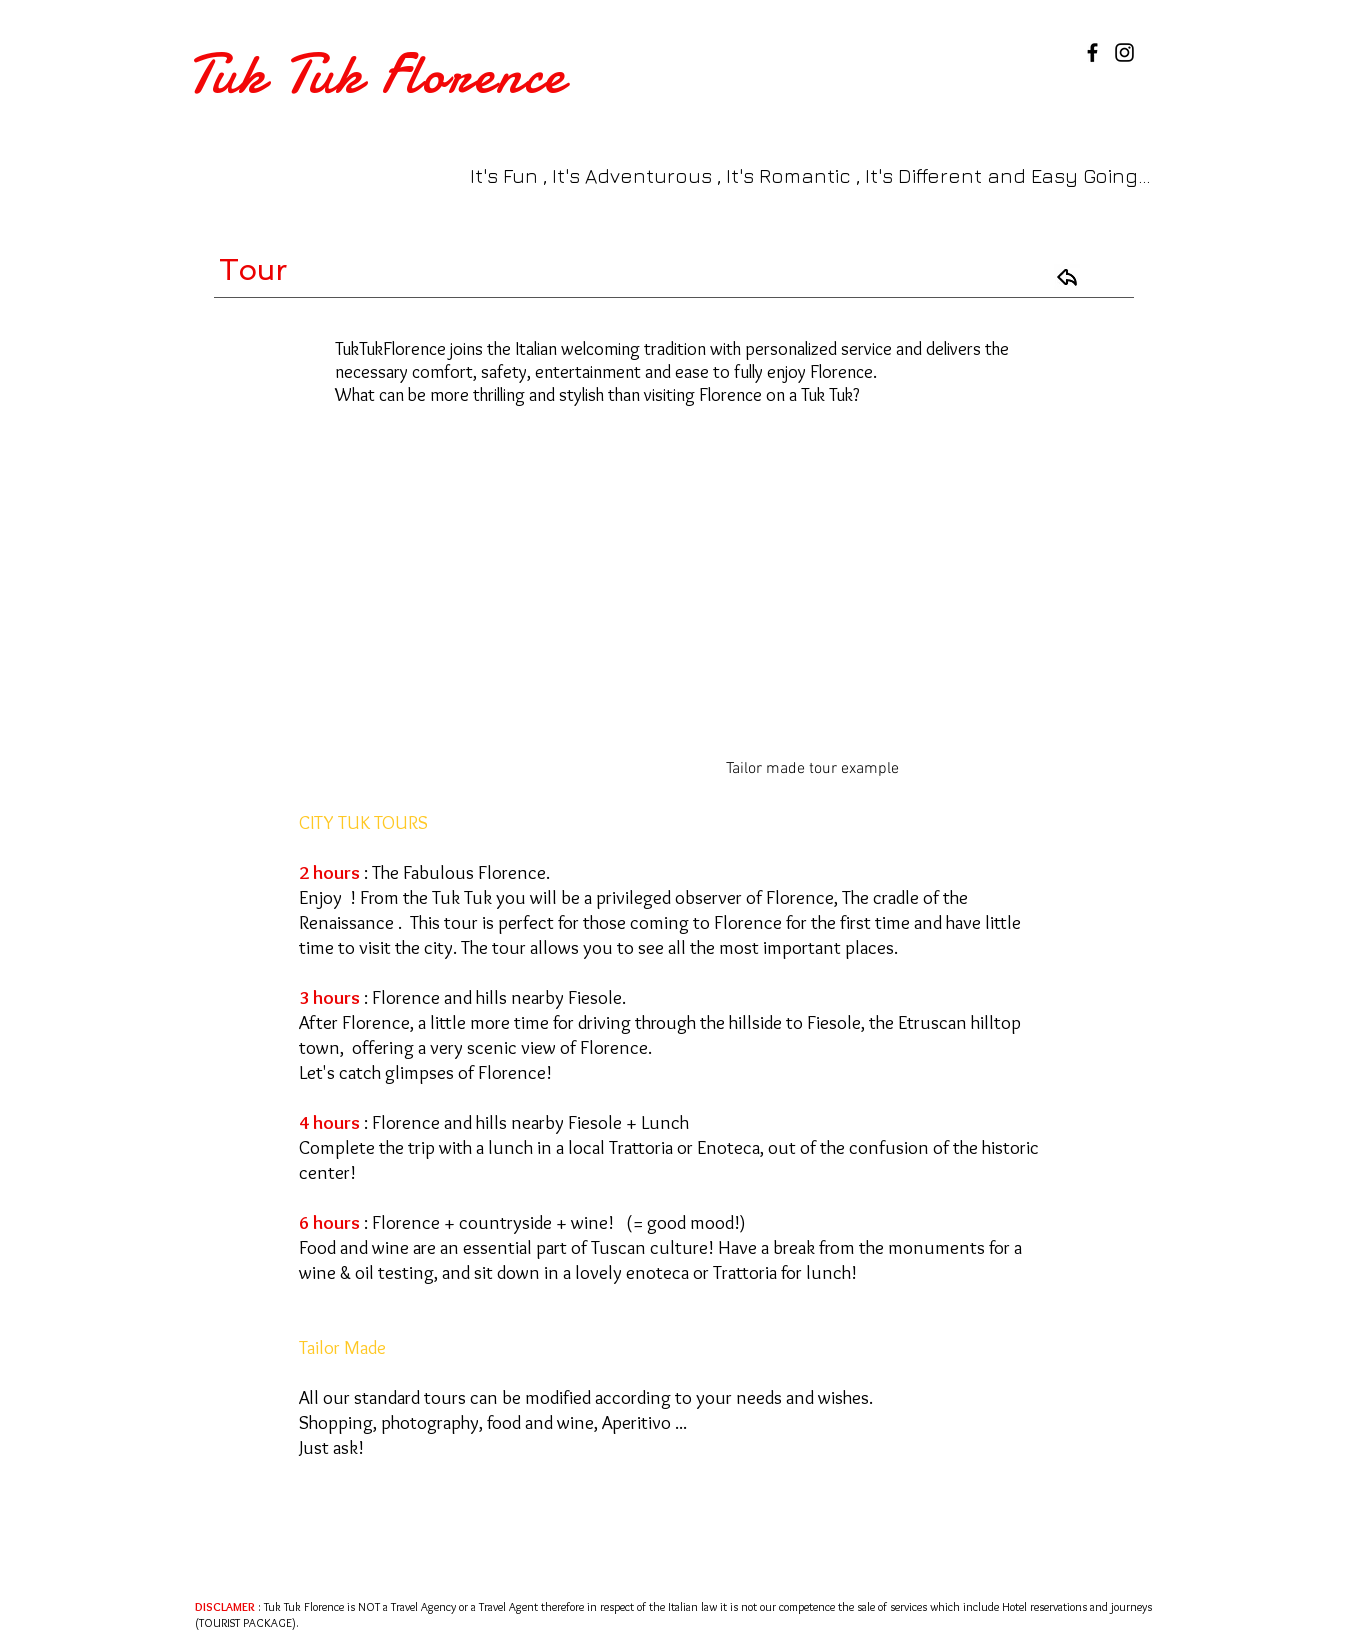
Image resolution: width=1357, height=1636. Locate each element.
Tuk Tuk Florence (377, 74)
